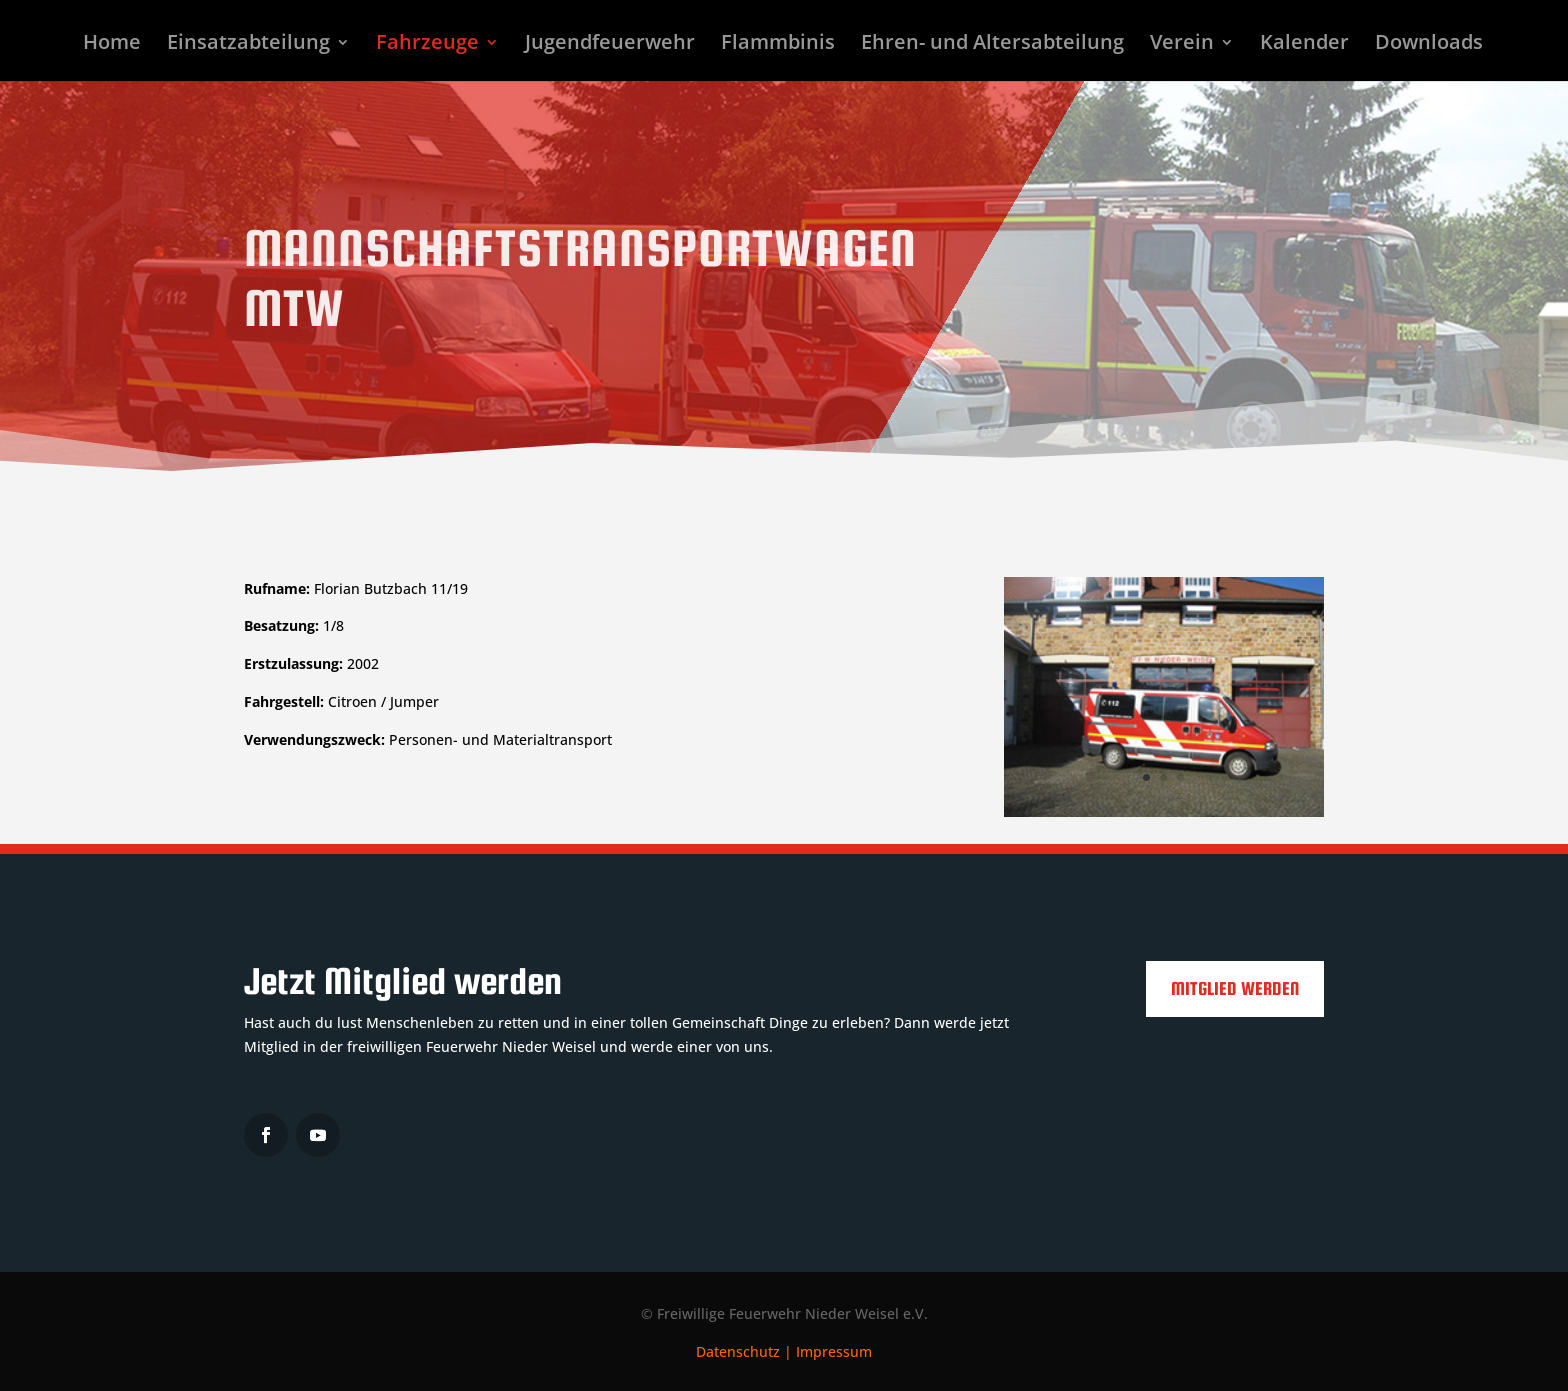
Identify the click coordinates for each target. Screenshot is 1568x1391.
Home (112, 45)
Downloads (1429, 45)
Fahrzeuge (427, 45)
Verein (1182, 45)
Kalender (1304, 45)
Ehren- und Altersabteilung (992, 45)
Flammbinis (778, 45)
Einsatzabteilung (248, 45)
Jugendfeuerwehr (610, 45)
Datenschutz (738, 1351)
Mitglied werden (1235, 988)
